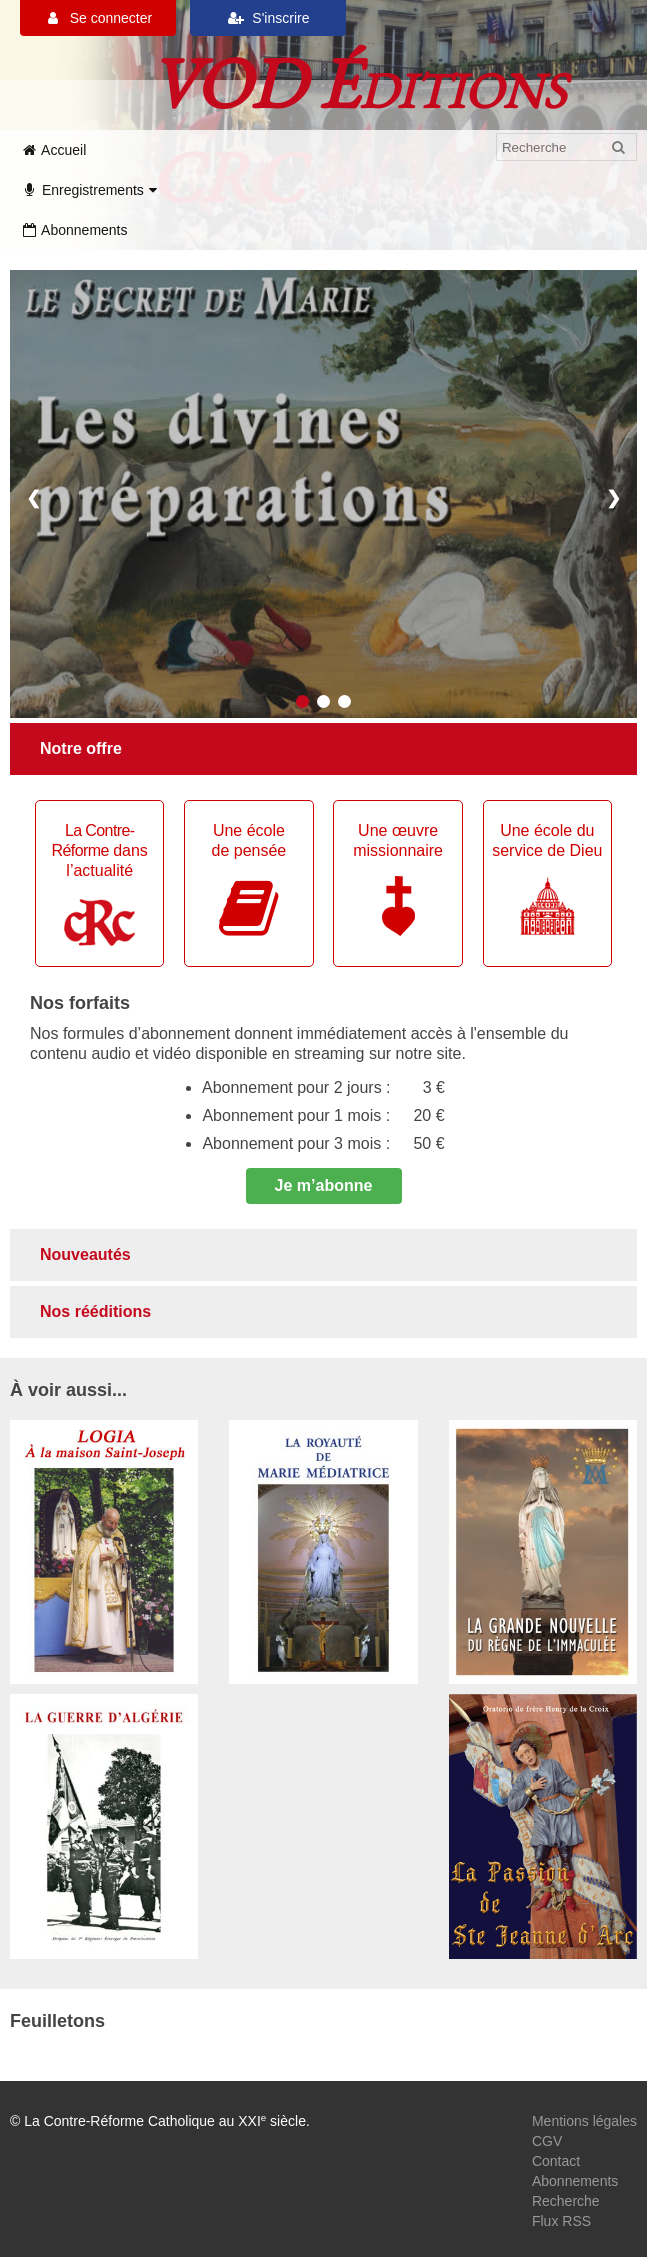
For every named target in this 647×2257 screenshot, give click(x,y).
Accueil (53, 150)
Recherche (566, 2201)
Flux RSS (561, 2221)
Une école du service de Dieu (547, 879)
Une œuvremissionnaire (398, 879)
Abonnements (74, 230)
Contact (556, 2161)
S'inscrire (268, 18)
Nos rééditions (95, 1311)
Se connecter (98, 18)
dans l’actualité (100, 884)
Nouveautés (85, 1254)
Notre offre (81, 748)
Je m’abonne (324, 1185)
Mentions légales (584, 2121)
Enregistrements (91, 190)
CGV (547, 2141)
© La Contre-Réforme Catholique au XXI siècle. (160, 2121)
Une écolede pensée (248, 881)
